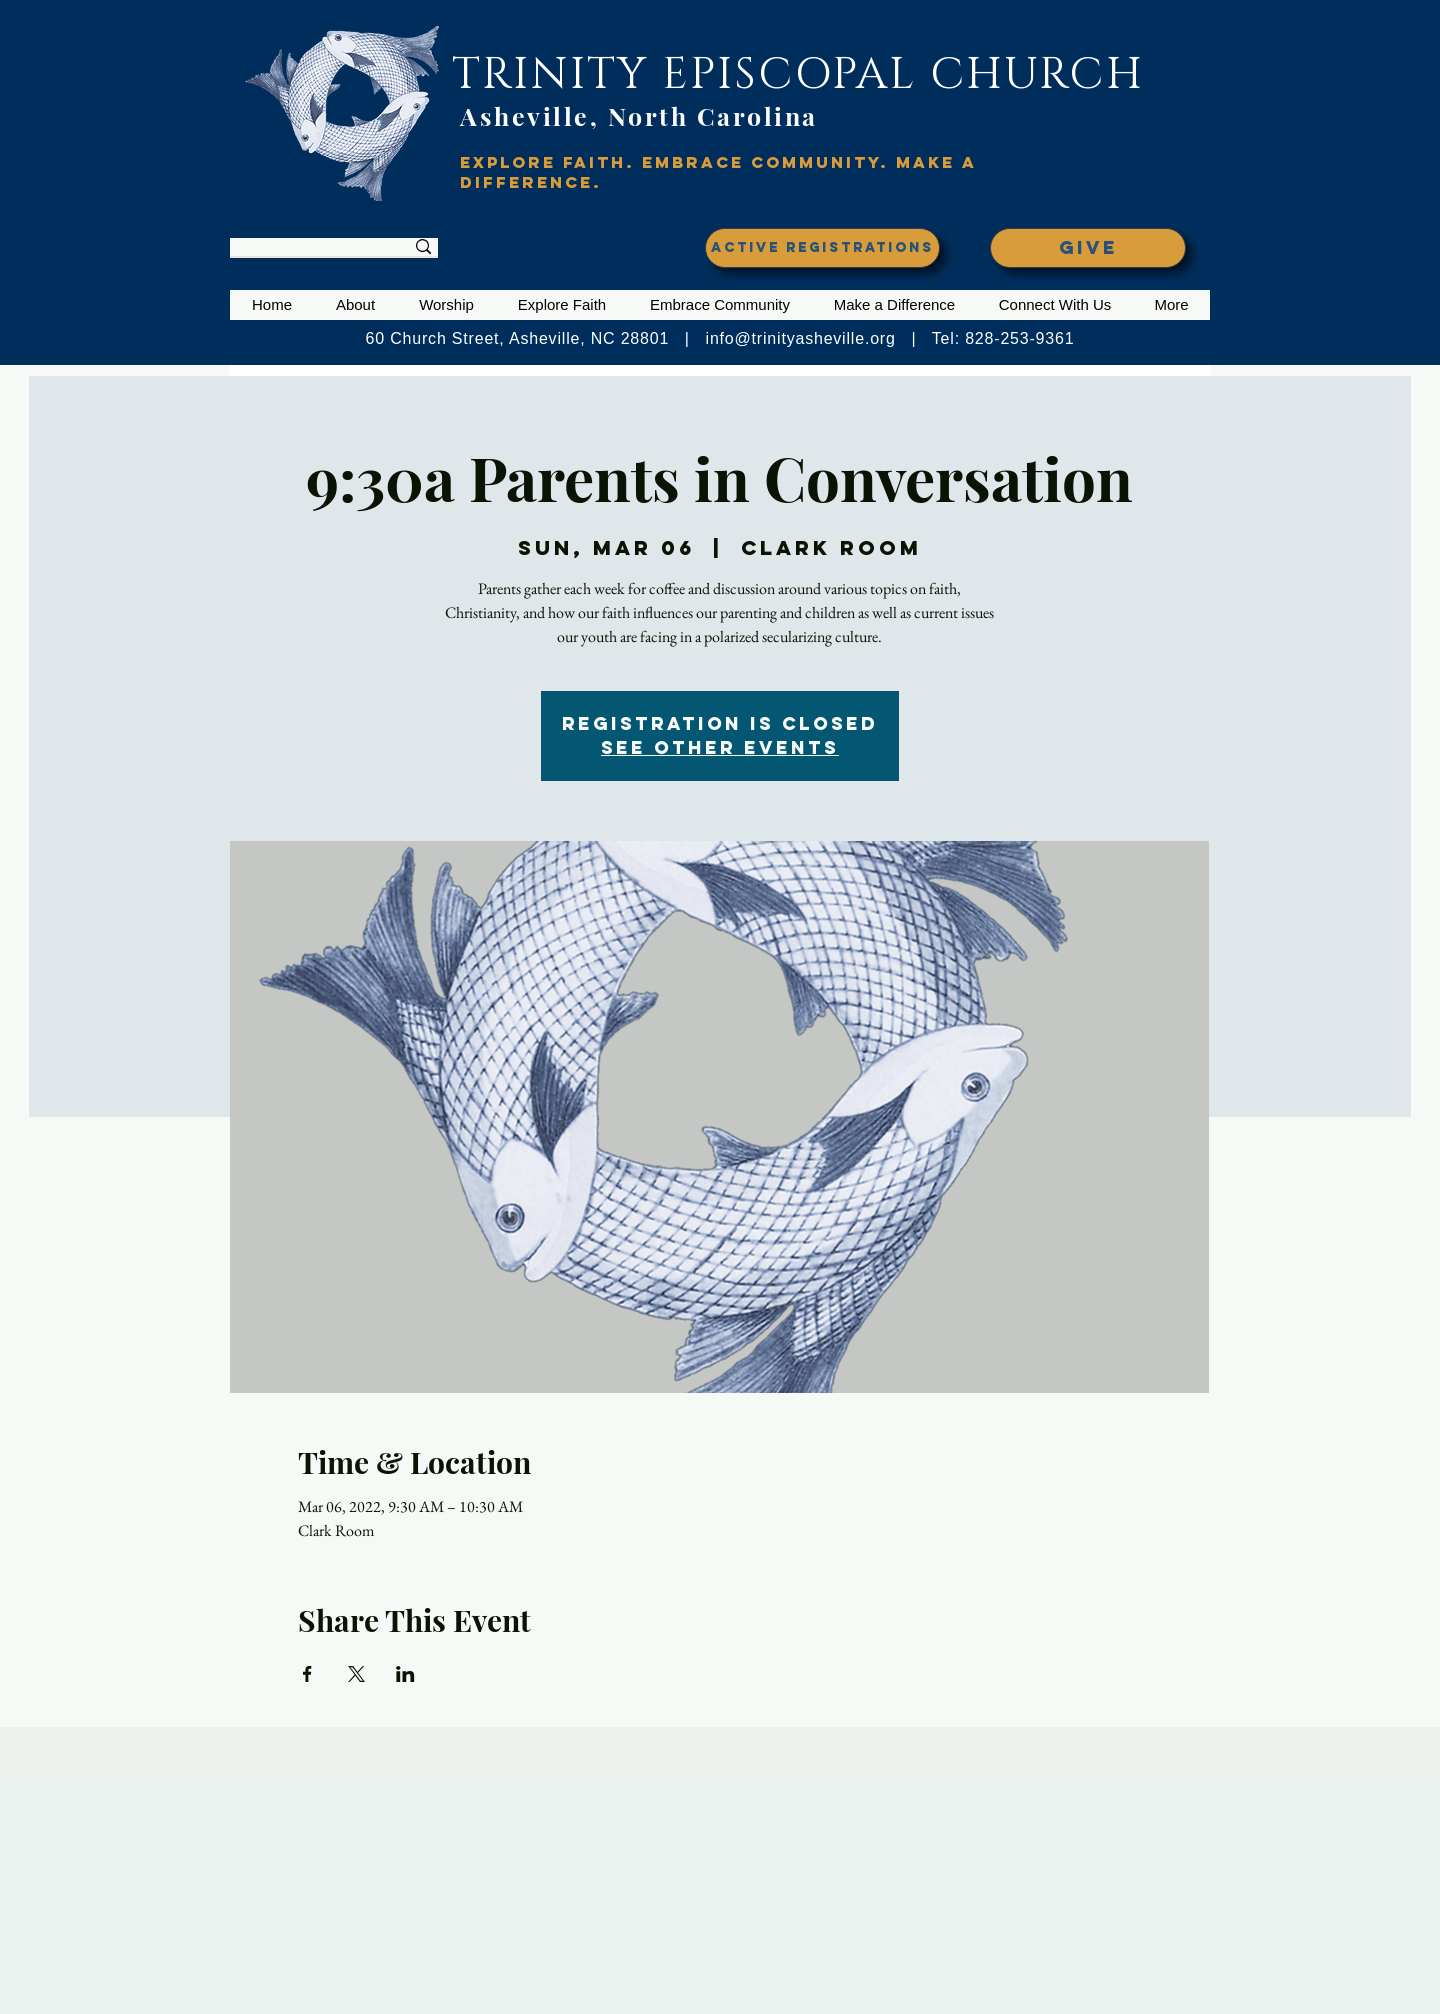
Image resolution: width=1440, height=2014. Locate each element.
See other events (720, 747)
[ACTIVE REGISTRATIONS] (822, 248)
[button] (355, 305)
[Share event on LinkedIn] (405, 1674)
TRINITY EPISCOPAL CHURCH (798, 74)
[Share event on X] (356, 1674)
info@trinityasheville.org (801, 338)
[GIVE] (1088, 248)
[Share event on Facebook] (307, 1674)
